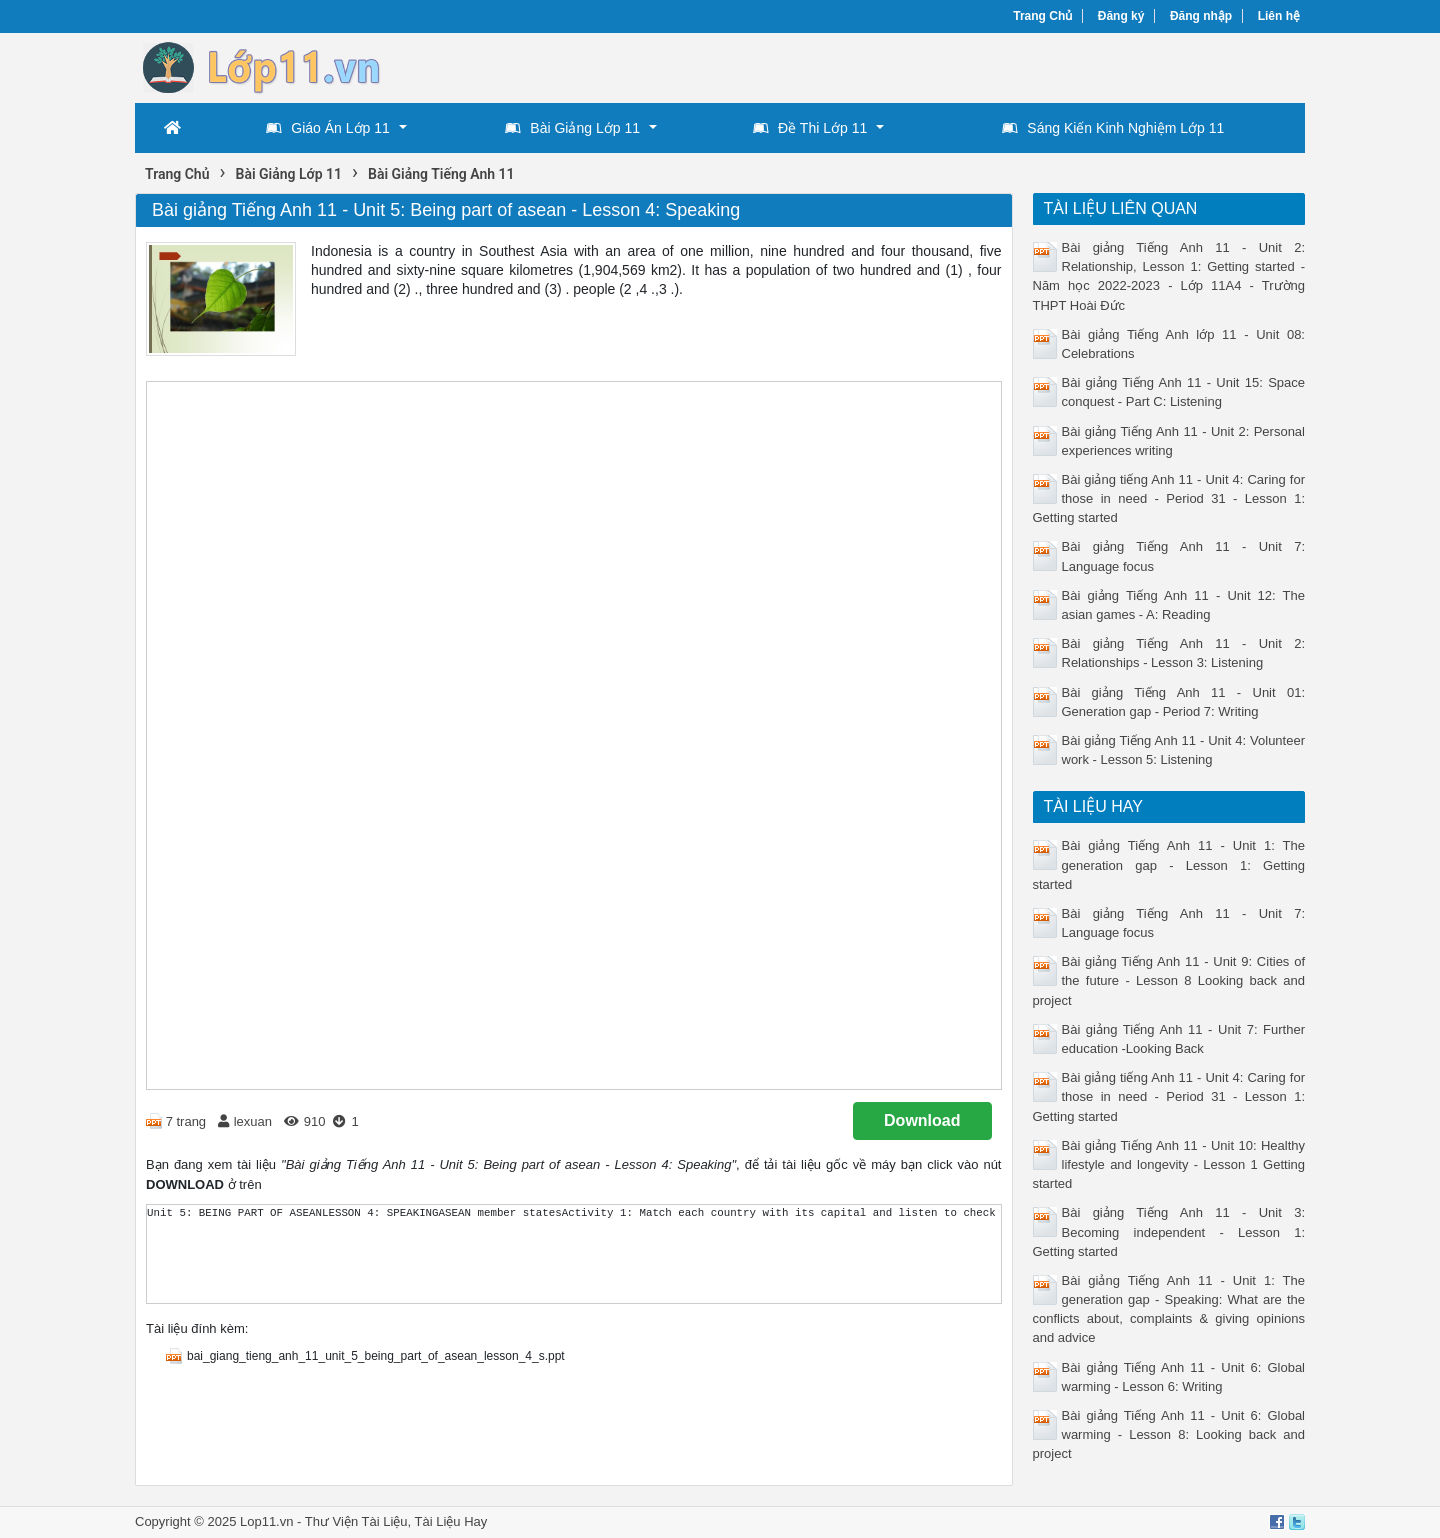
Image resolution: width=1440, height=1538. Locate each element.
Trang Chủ (1042, 16)
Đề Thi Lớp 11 (810, 128)
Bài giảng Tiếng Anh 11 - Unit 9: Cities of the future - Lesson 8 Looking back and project (1169, 980)
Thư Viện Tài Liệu (356, 1521)
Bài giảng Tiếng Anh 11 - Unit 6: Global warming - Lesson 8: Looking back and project (1169, 1434)
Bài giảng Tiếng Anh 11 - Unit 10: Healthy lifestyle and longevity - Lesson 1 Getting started (1169, 1164)
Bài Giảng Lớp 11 (572, 128)
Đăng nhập (1201, 16)
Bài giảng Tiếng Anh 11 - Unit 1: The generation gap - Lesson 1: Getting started (1169, 864)
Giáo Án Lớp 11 (328, 128)
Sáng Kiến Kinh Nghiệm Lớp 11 (1113, 128)
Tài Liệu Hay (451, 1521)
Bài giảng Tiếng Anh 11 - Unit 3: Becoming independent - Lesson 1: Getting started (1169, 1231)
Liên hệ (1279, 16)
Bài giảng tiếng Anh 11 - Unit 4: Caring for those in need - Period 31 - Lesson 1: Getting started (1169, 498)
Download (922, 1120)
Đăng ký (1121, 16)
